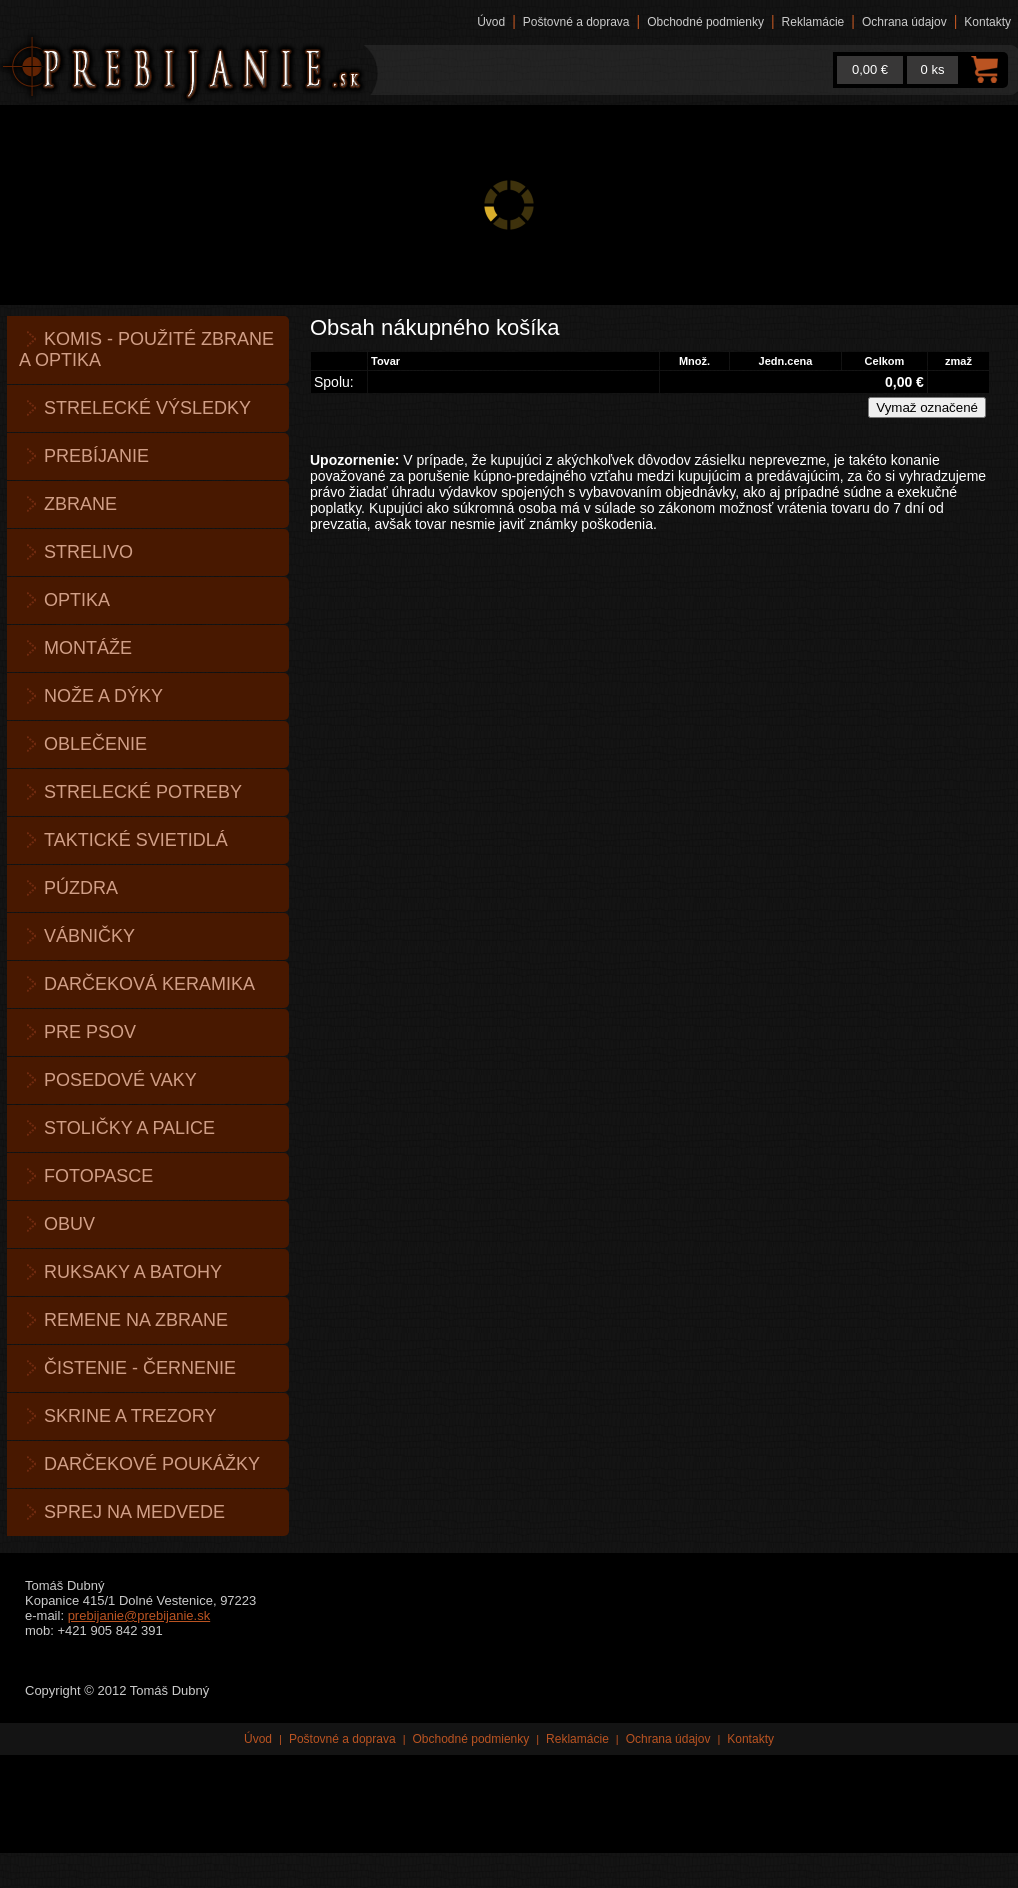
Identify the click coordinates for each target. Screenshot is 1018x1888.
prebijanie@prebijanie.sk (139, 1615)
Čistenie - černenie (140, 1368)
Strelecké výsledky (147, 408)
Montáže (88, 648)
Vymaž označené (927, 407)
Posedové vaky (120, 1080)
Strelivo (88, 552)
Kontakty (987, 22)
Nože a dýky (103, 696)
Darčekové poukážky (152, 1464)
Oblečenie (95, 744)
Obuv (69, 1224)
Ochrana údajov (904, 22)
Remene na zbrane (136, 1320)
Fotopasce (98, 1176)
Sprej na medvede (134, 1512)
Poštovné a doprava (576, 22)
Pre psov (90, 1032)
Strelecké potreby (143, 792)
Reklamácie (813, 22)
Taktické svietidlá (136, 840)
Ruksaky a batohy (133, 1272)
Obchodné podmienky (705, 22)
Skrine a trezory (130, 1416)
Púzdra (81, 888)
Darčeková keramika (149, 984)
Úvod (491, 22)
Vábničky (89, 936)
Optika (77, 600)
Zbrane (80, 504)
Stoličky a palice (129, 1128)
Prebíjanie (96, 456)
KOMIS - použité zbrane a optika (146, 349)
